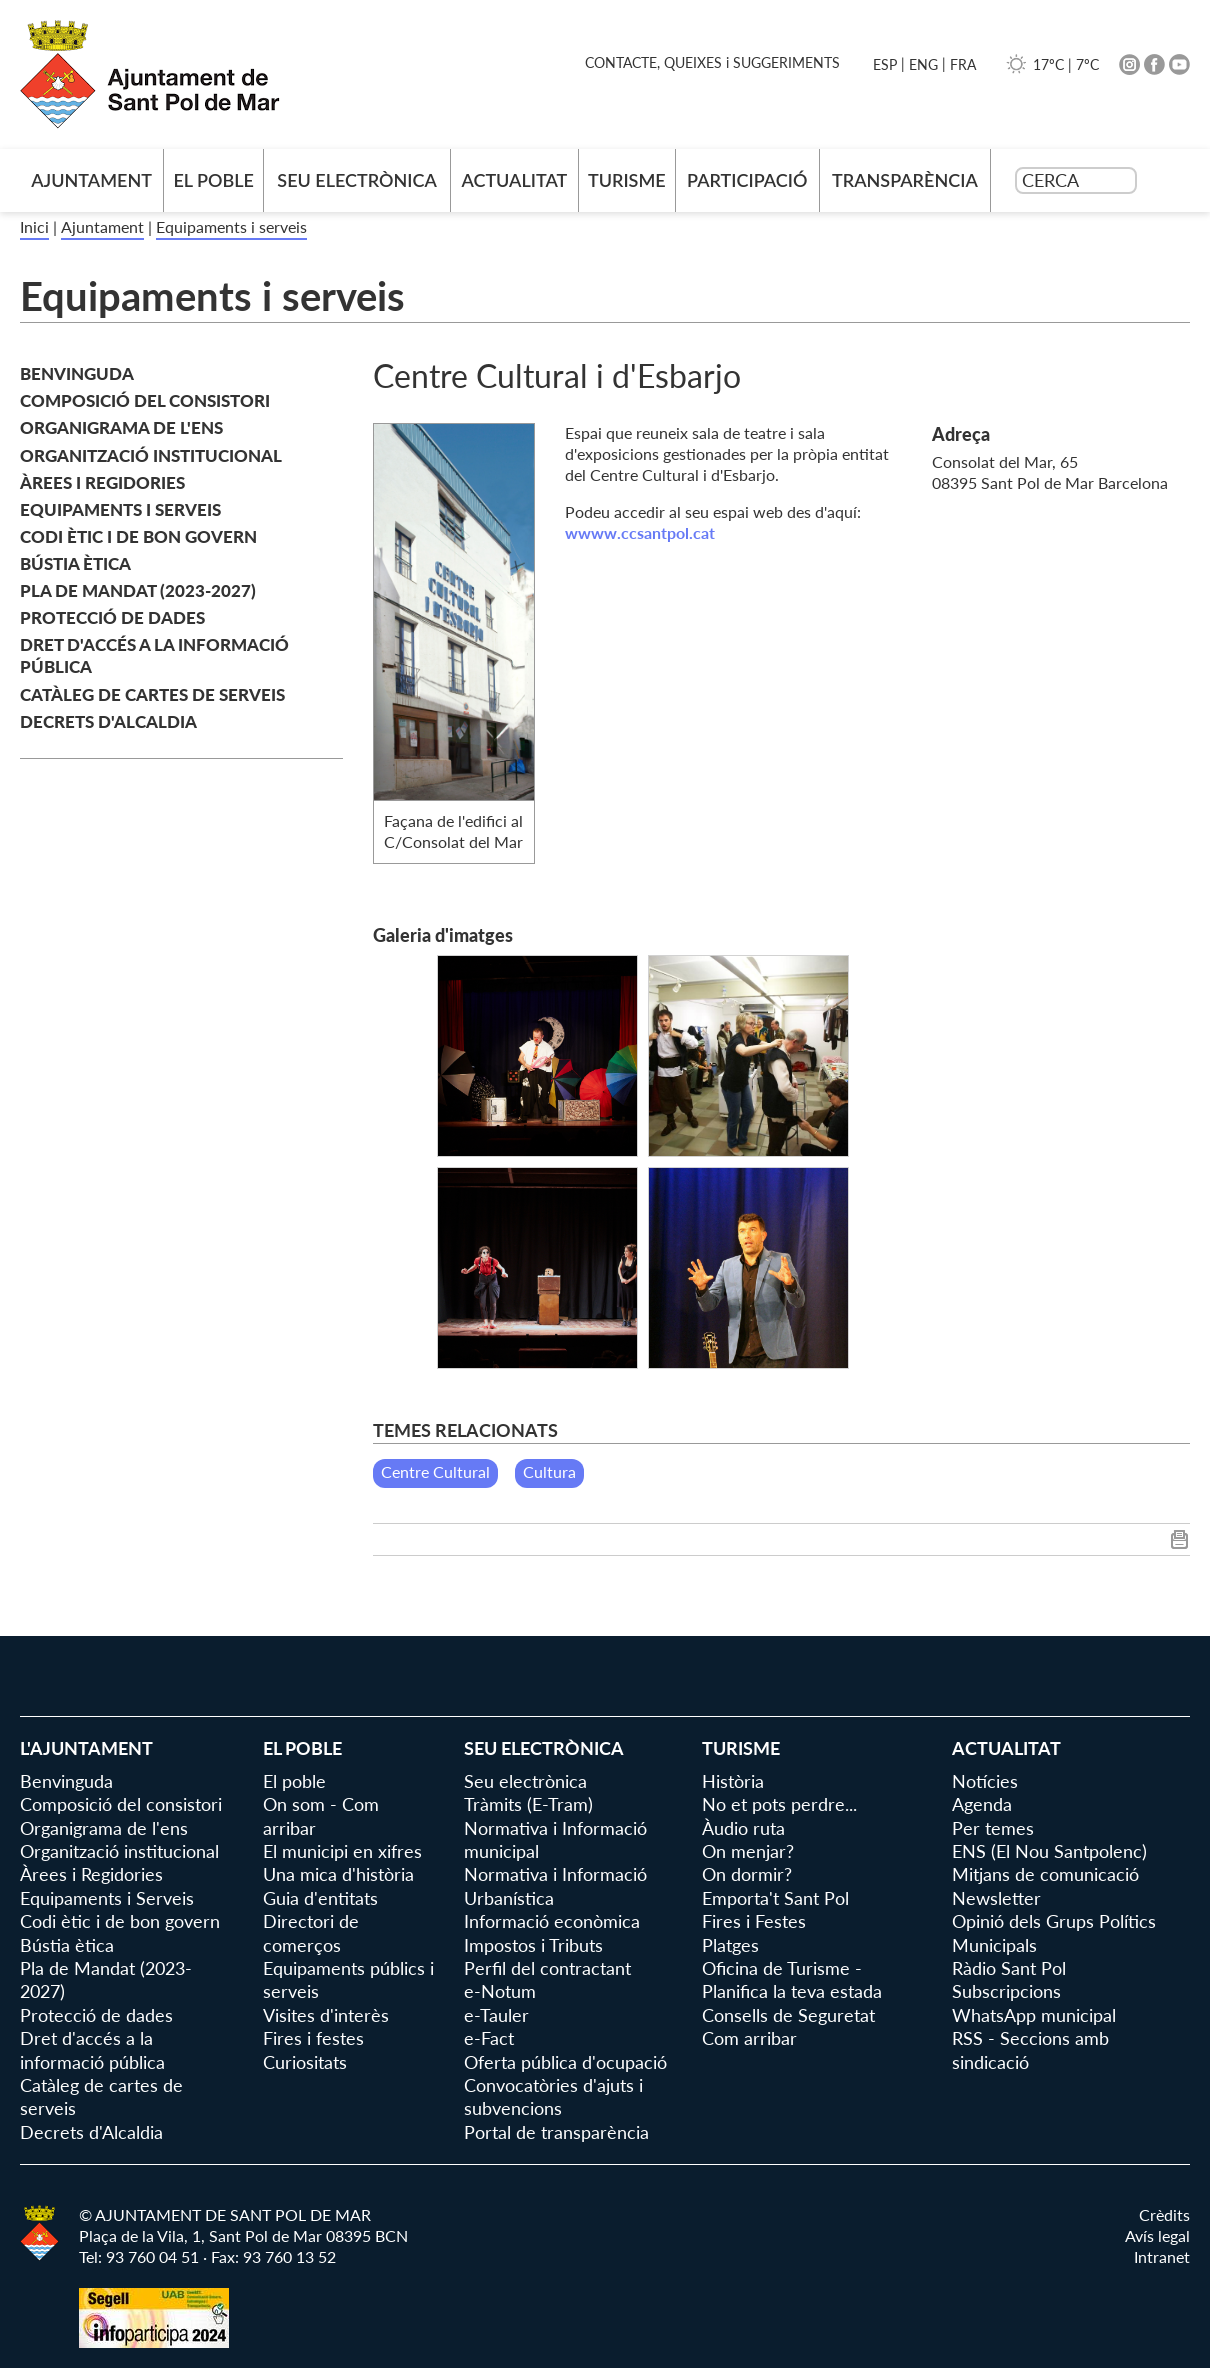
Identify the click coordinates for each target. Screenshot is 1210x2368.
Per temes (993, 1828)
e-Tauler (496, 2015)
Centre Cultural (435, 1471)
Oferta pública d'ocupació (565, 2062)
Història (733, 1781)
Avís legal (1157, 2235)
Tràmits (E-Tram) (528, 1804)
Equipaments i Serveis (120, 509)
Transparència (905, 180)
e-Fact (489, 2038)
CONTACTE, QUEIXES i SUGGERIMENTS (712, 62)
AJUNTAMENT (91, 180)
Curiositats (305, 2062)
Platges (730, 1945)
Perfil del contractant (547, 1968)
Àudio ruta (743, 1828)
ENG (923, 64)
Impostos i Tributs (533, 1945)
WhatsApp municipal (1034, 2015)
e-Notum (500, 1991)
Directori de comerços (311, 1932)
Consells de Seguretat (788, 2015)
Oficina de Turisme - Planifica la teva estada (792, 1979)
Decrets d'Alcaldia (108, 721)
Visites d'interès (326, 2015)
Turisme (627, 180)
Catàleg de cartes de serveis (152, 694)
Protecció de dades (112, 617)
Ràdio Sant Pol (1009, 1968)
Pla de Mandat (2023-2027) (138, 590)
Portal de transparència (556, 2132)
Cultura (549, 1471)
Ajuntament (102, 226)
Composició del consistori (145, 400)
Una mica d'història (338, 1874)
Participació (747, 180)
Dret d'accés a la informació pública (154, 655)
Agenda (982, 1804)
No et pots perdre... (779, 1804)
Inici (34, 226)
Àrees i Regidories (102, 482)
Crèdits (1164, 2214)
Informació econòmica (552, 1921)
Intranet (1162, 2256)
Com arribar (749, 2038)
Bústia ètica (75, 563)
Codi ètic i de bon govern (138, 536)
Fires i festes (313, 2038)
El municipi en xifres (342, 1851)
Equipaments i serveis (231, 226)
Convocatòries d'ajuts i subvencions (553, 2096)
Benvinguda (77, 373)
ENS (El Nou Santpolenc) (1049, 1851)
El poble (213, 180)
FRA (963, 64)
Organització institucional (151, 455)
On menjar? (748, 1851)
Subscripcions (1006, 1991)
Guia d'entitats (320, 1898)
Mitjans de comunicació (1045, 1874)
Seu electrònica (357, 180)
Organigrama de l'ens (121, 427)
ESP (885, 64)
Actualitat (514, 180)
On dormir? (747, 1874)
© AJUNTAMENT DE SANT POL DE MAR (225, 2214)
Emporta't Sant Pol (775, 1898)
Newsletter (996, 1898)
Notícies (985, 1781)
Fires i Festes (754, 1921)
